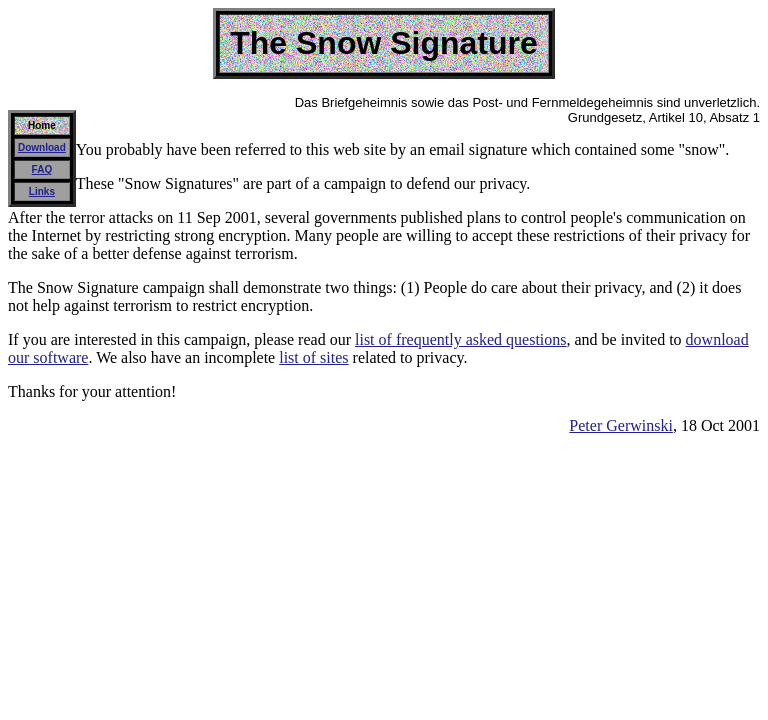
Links (42, 191)
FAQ (42, 169)
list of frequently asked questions (461, 339)
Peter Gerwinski (621, 425)
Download (42, 147)
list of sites (313, 357)
